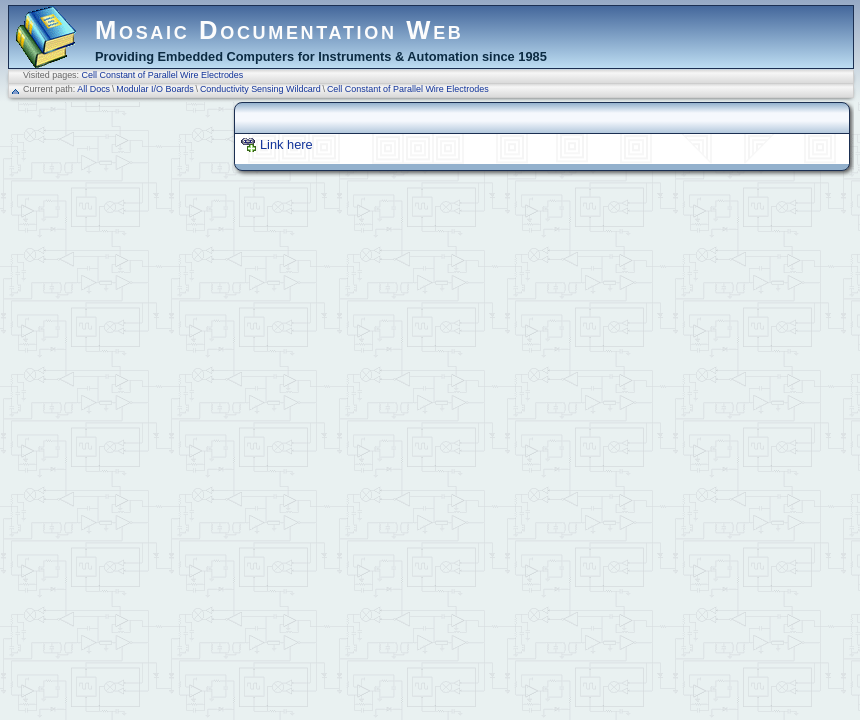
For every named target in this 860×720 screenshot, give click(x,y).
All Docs (93, 89)
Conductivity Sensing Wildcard (260, 89)
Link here (286, 144)
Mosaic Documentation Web (279, 30)
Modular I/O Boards (155, 89)
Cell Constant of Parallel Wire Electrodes (163, 75)
